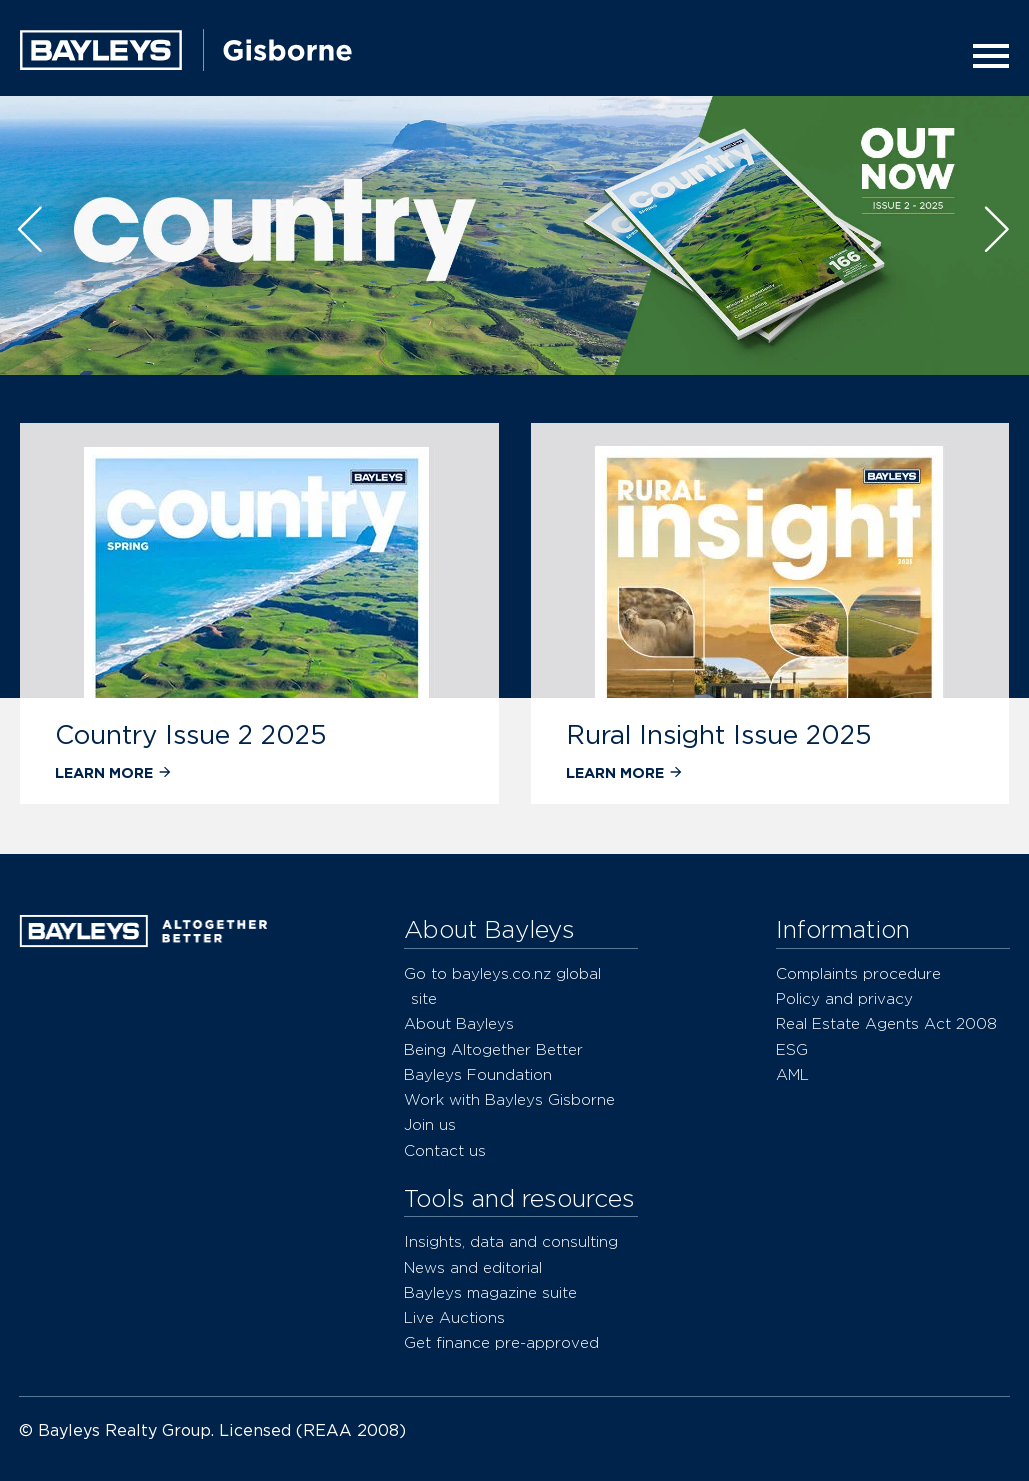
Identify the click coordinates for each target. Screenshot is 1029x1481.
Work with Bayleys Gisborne (509, 1099)
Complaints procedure (858, 973)
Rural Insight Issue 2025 (719, 734)
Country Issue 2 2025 (191, 734)
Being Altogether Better (493, 1049)
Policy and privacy (844, 998)
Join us (430, 1124)
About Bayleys (459, 1023)
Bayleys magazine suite (490, 1292)
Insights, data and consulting (511, 1241)
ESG (792, 1049)
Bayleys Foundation (478, 1074)
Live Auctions (454, 1317)
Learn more (114, 772)
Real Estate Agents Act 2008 (886, 1023)
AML (792, 1074)
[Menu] (985, 56)
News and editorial (473, 1267)
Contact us (445, 1150)
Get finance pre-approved (501, 1342)
